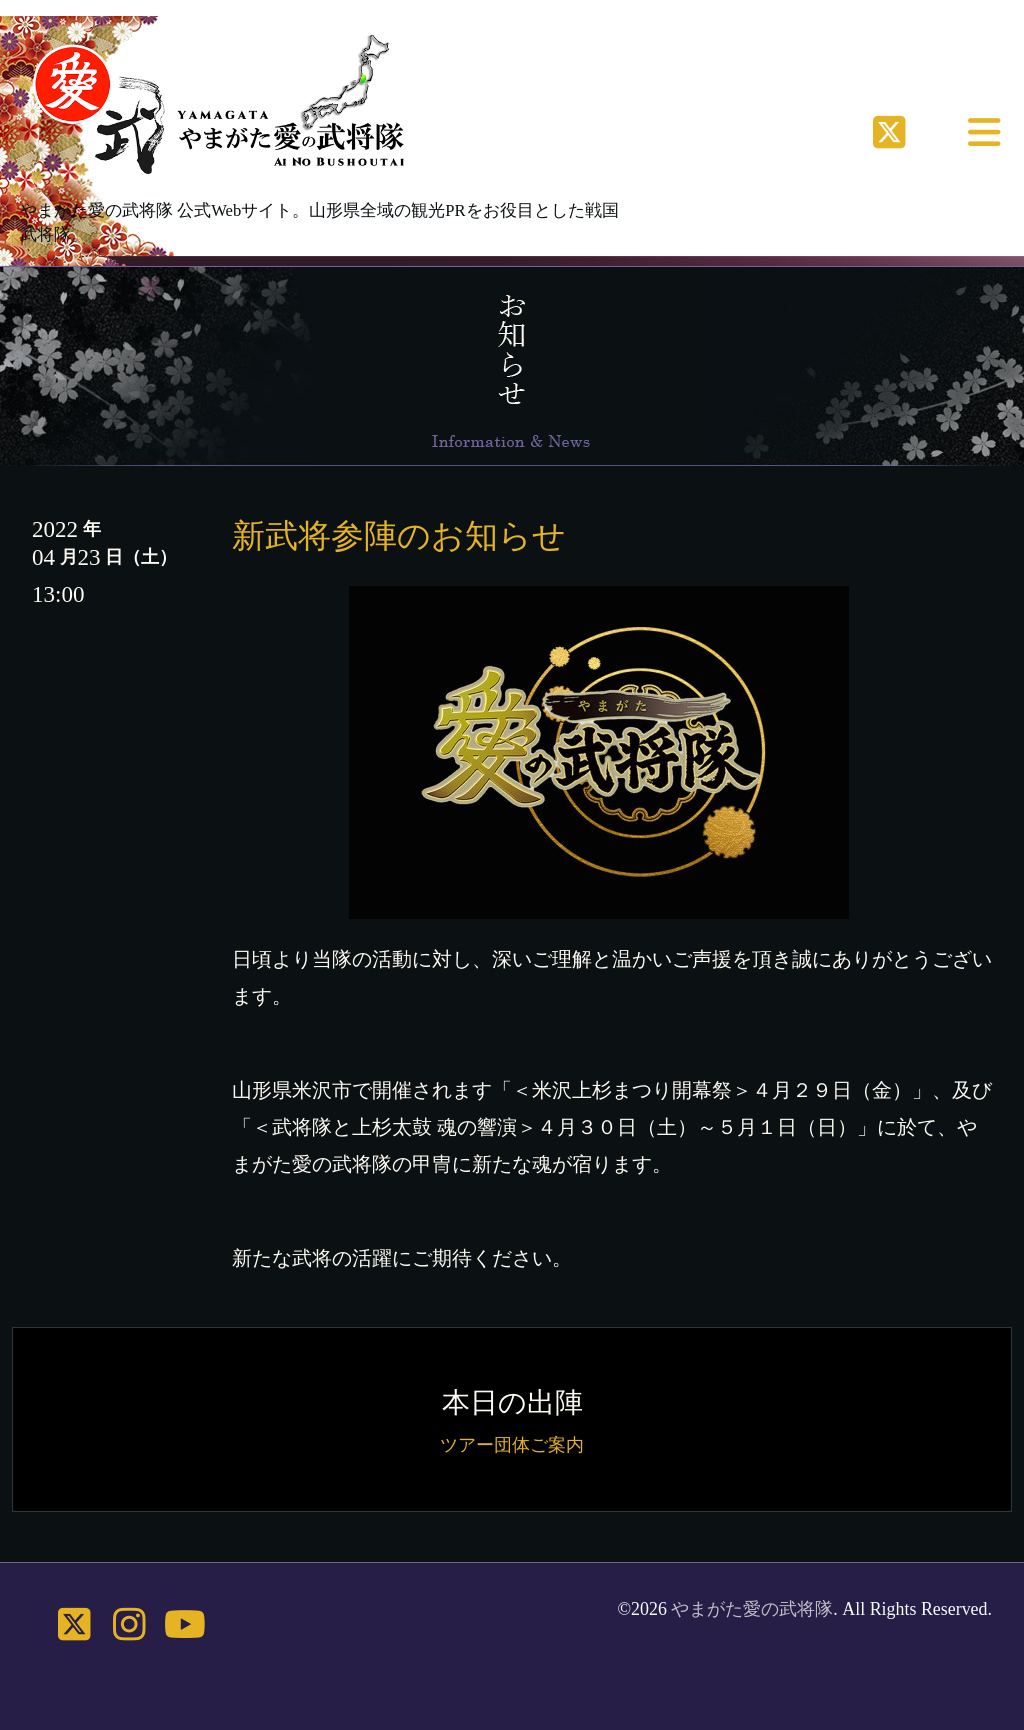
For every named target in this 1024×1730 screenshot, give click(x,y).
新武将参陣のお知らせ (399, 535)
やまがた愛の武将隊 (752, 1609)
